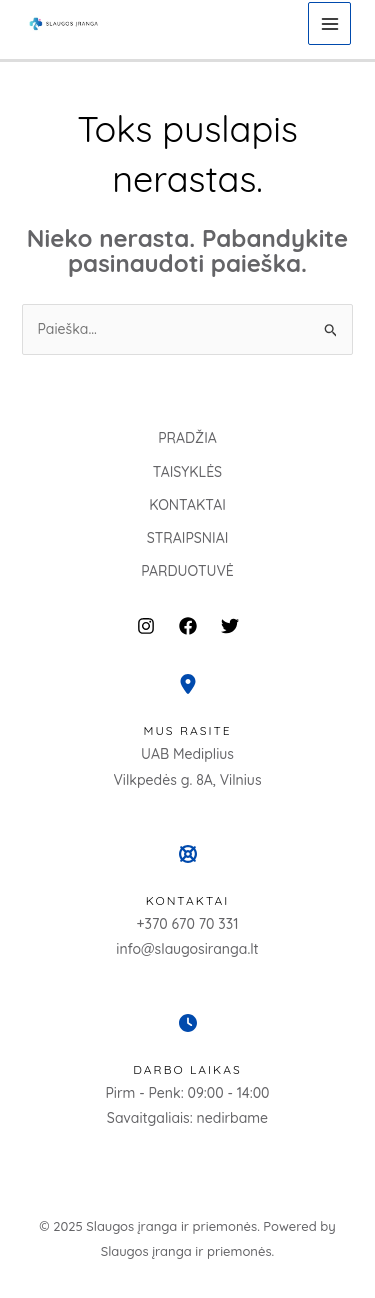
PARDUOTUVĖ (187, 571)
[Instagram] (146, 626)
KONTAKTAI (187, 505)
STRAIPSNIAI (188, 538)
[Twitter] (230, 626)
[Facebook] (188, 626)
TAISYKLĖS (187, 472)
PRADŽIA (187, 438)
